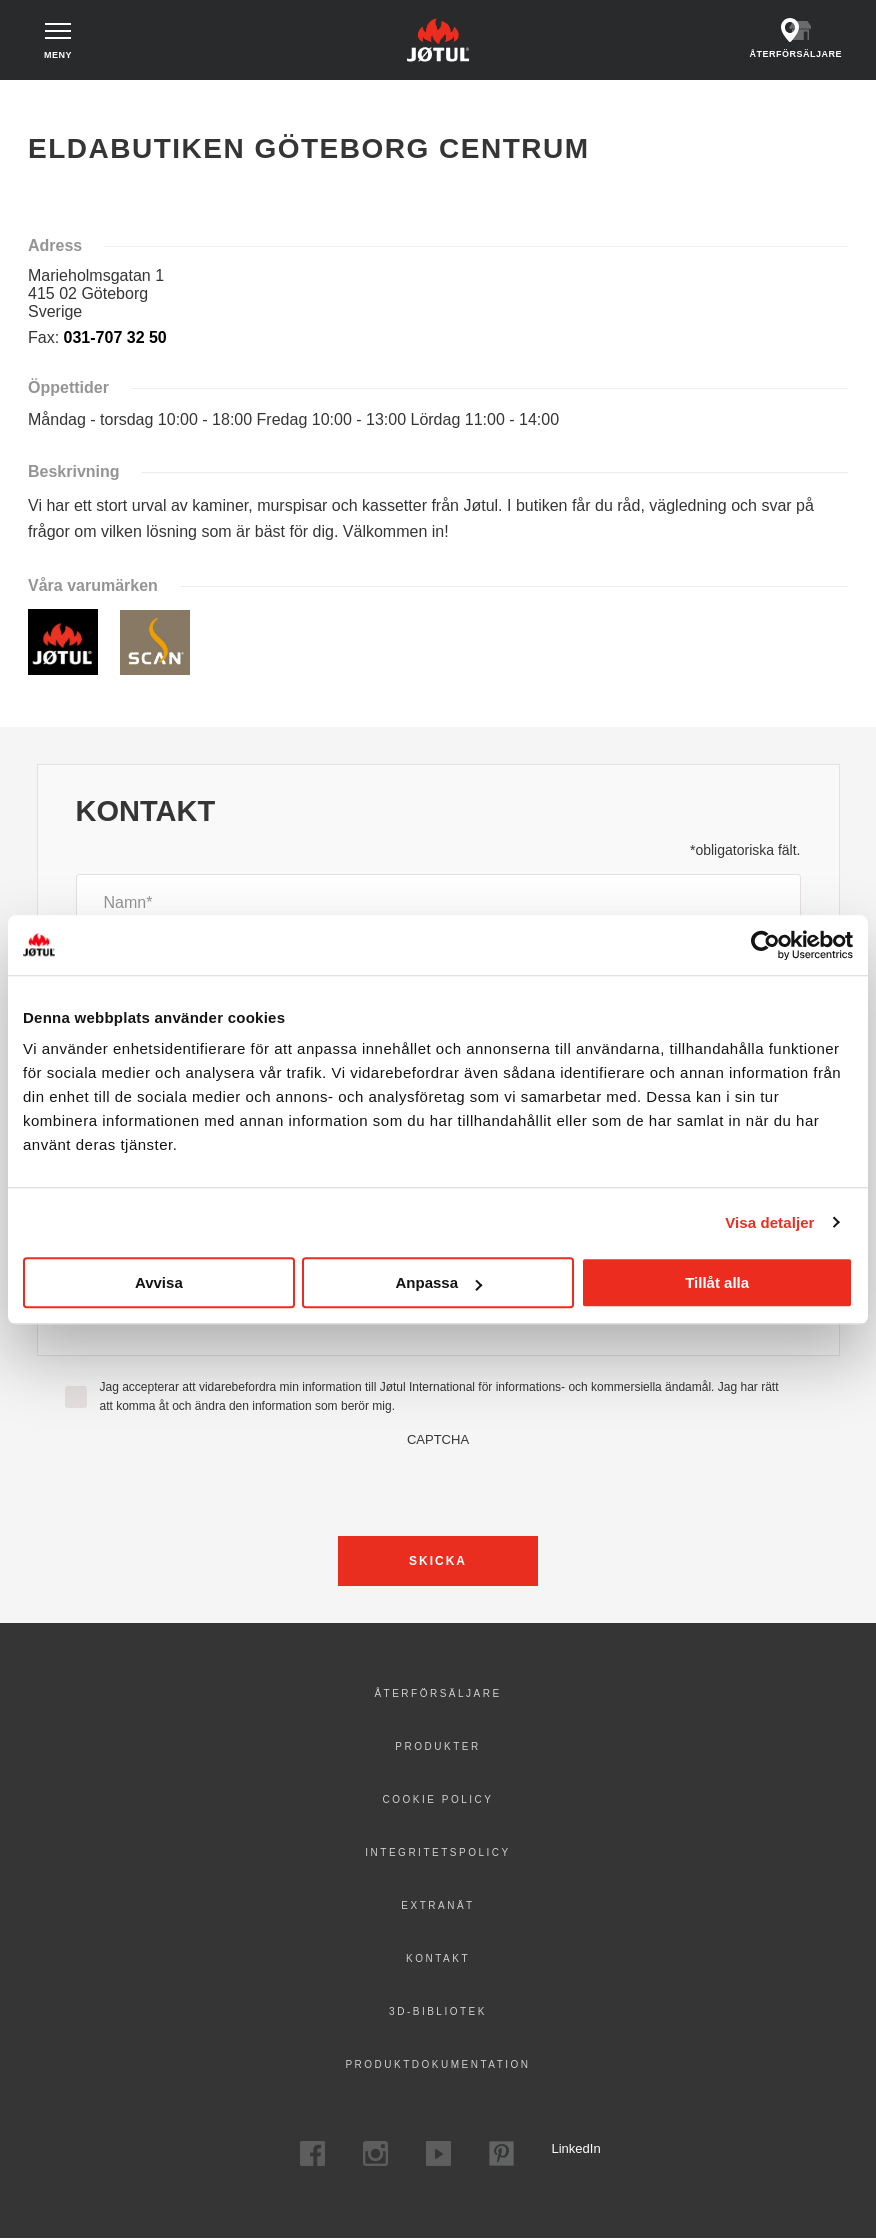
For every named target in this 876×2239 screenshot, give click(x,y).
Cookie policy (438, 1799)
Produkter (437, 1746)
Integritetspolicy (437, 1852)
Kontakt (438, 1958)
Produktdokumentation (437, 2064)
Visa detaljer (769, 1222)
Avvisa (159, 1282)
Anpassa (438, 1282)
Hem (50, 99)
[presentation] (438, 1486)
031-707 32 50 (115, 337)
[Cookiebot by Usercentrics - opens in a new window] (765, 945)
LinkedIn (564, 2148)
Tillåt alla (717, 1282)
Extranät (437, 1905)
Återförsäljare (437, 1693)
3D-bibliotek (438, 2011)
